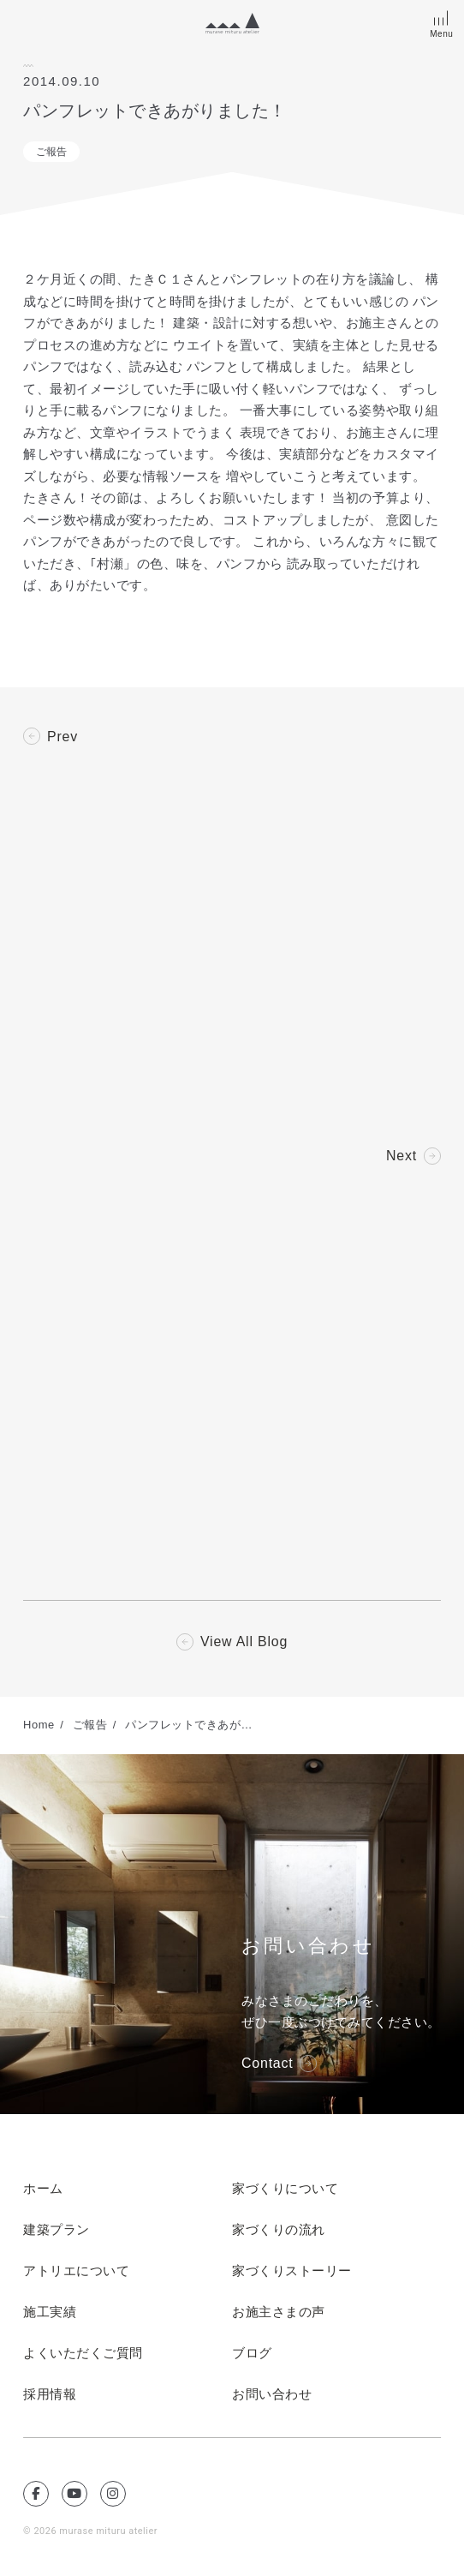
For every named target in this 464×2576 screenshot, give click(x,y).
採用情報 (49, 2395)
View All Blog (244, 1643)
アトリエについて (76, 2271)
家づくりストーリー (292, 2271)
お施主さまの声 (278, 2313)
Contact (267, 2064)
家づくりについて (285, 2189)
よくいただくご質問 (83, 2354)
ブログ (252, 2354)
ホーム (43, 2189)
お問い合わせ (272, 2395)
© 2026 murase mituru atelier (90, 2531)
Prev (62, 737)
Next (401, 1156)
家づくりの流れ (278, 2230)
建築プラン (56, 2230)
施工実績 (49, 2313)
